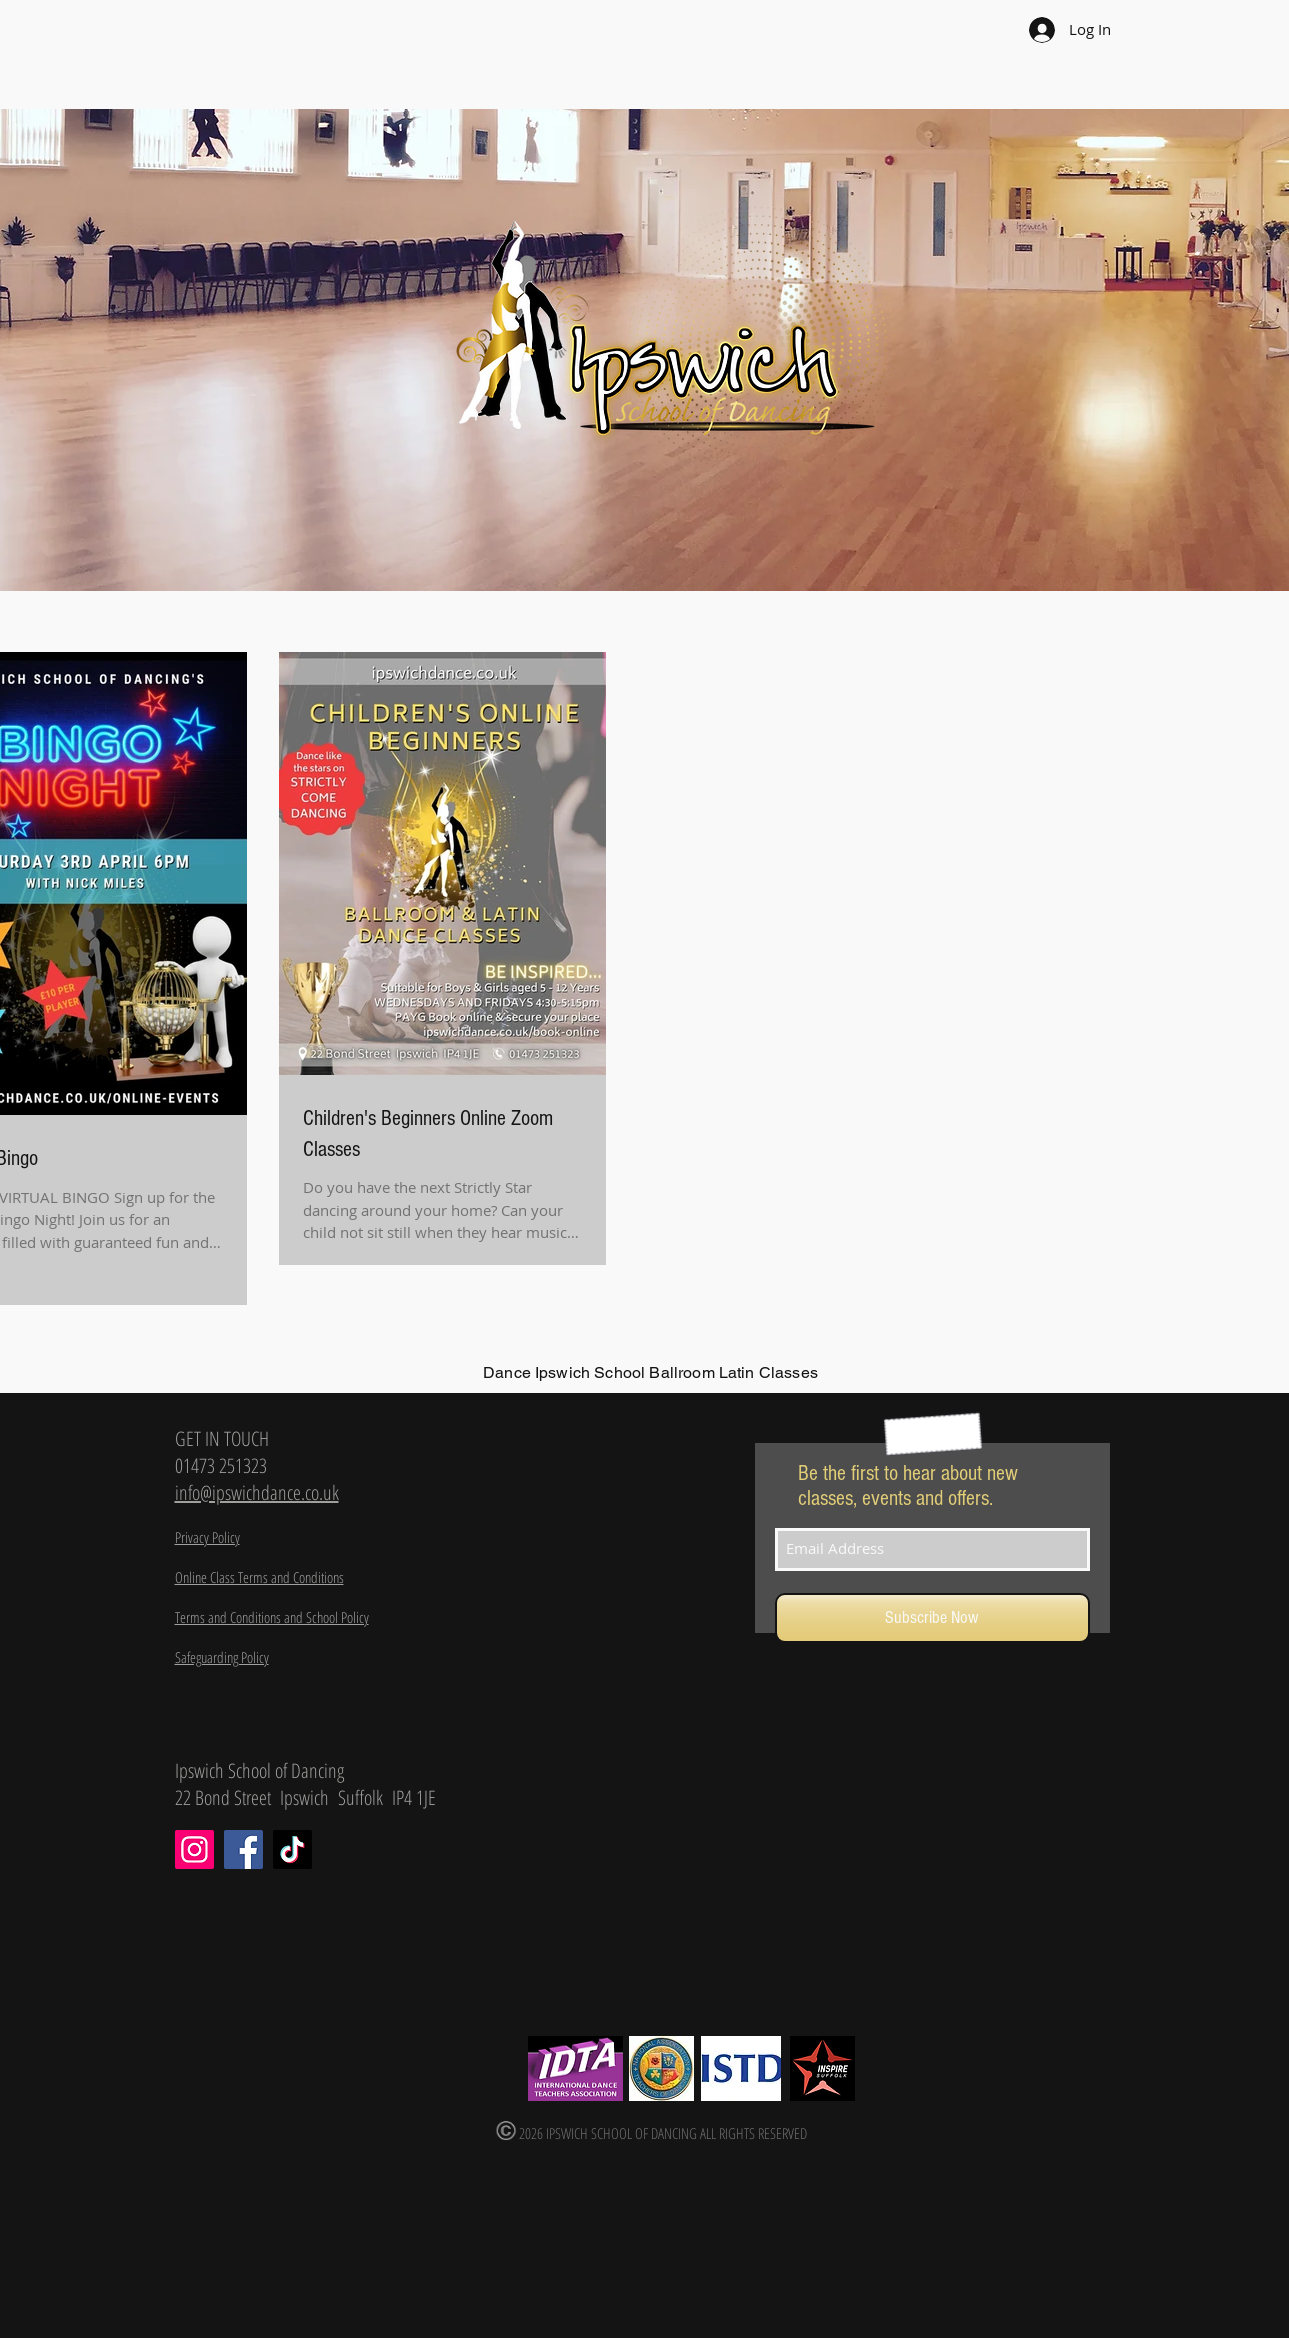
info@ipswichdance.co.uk (257, 1492)
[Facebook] (243, 1849)
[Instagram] (194, 1849)
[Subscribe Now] (932, 1618)
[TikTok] (292, 1849)
